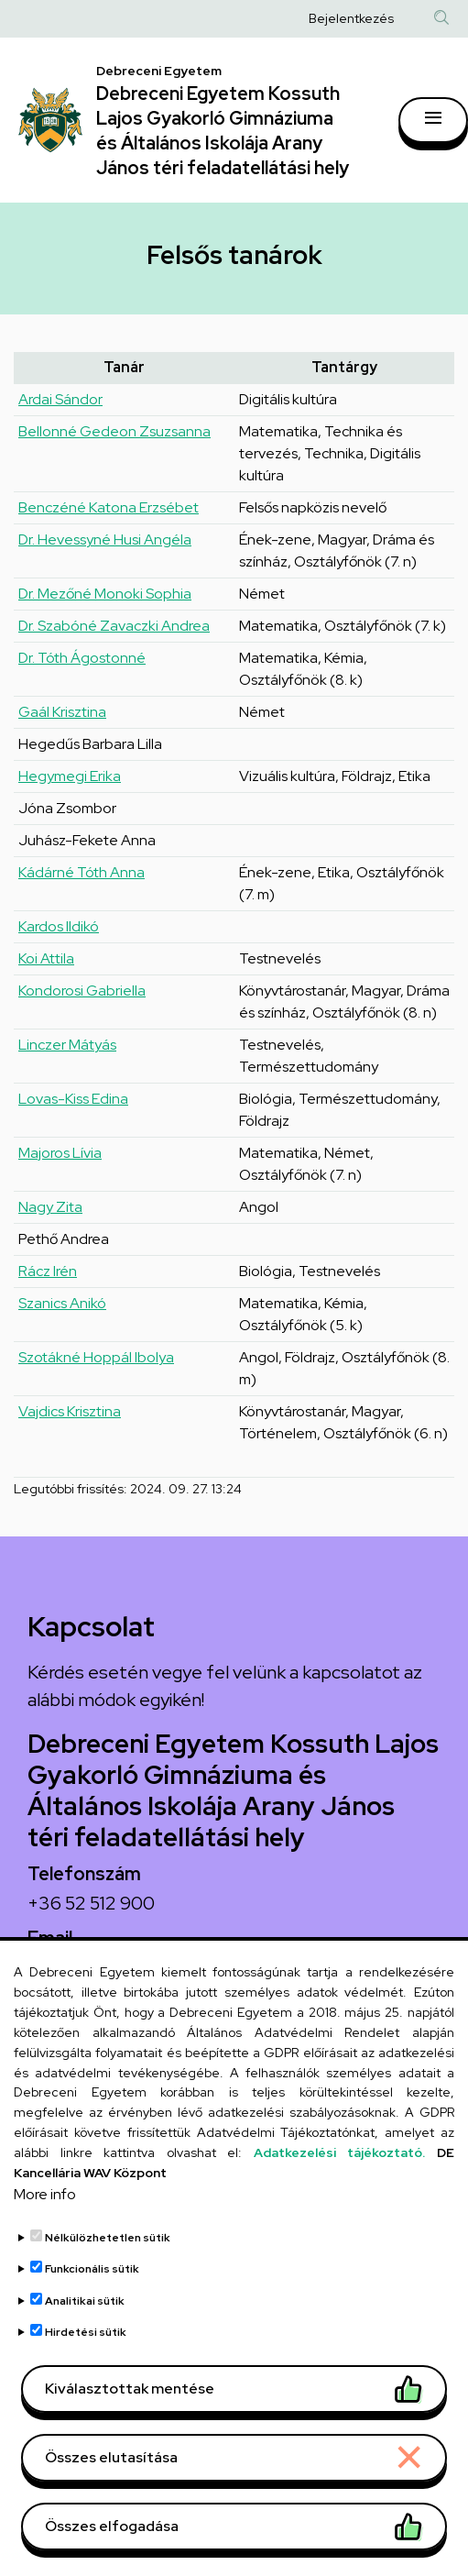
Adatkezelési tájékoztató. (340, 2178)
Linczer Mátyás (67, 1044)
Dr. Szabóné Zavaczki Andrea (114, 625)
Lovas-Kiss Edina (73, 1098)
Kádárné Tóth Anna (81, 872)
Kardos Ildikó (58, 926)
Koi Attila (46, 958)
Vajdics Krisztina (69, 1411)
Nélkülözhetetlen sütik (107, 2263)
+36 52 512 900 (91, 1903)
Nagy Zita (50, 1206)
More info (45, 2219)
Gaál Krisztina (62, 711)
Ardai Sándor (60, 399)
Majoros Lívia (60, 1152)
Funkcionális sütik (92, 2294)
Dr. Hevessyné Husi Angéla (104, 539)
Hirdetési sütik (85, 2357)
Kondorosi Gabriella (82, 990)
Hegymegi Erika (69, 776)
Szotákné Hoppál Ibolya (96, 1357)
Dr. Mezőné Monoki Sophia (104, 593)
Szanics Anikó (62, 1303)
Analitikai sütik (85, 2326)
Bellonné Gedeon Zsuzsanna (114, 431)
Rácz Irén (47, 1271)
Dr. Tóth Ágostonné (82, 657)
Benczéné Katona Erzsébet (108, 507)
